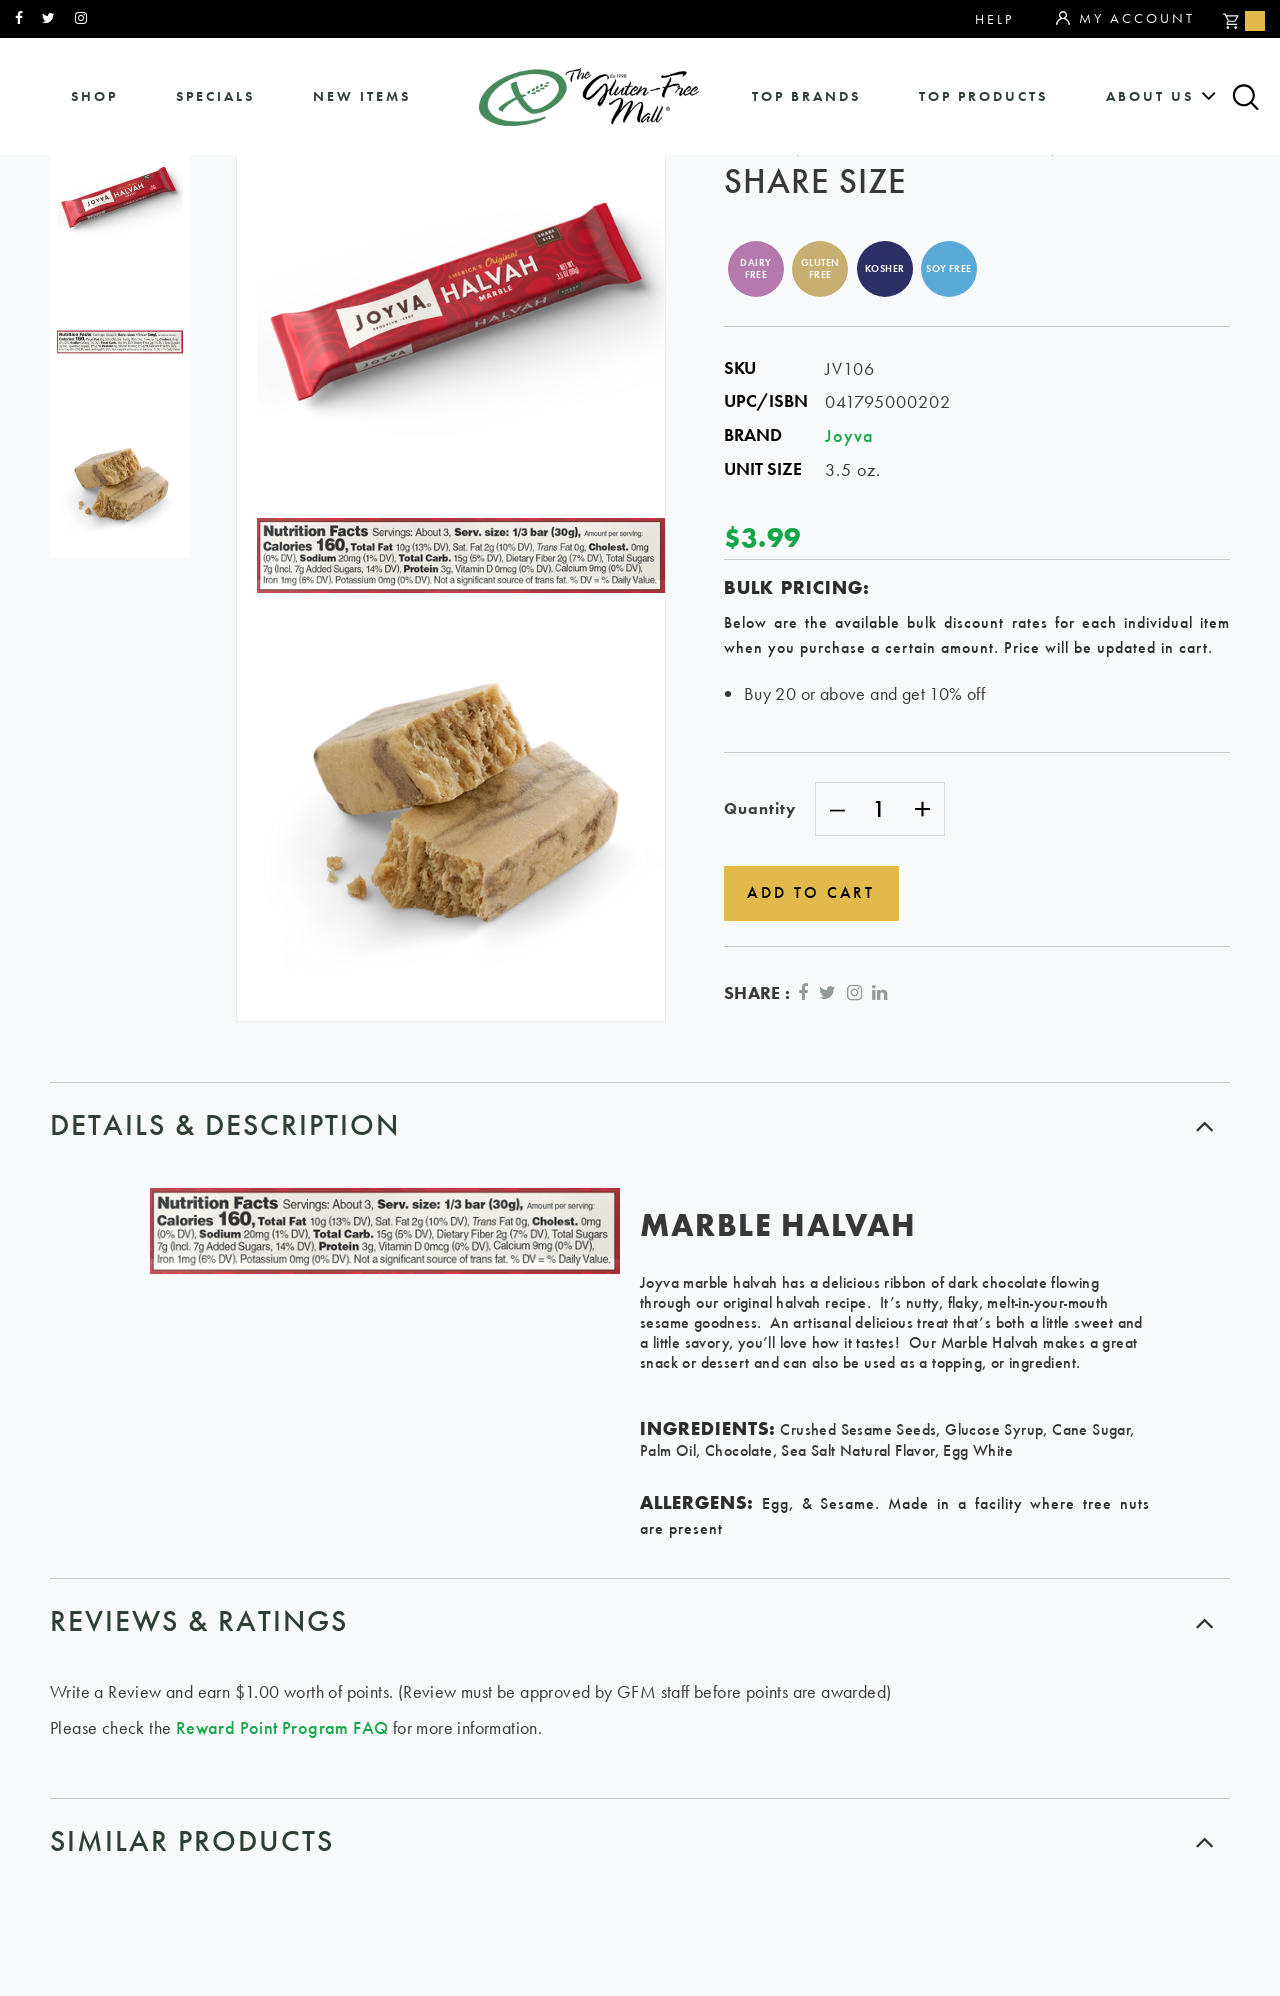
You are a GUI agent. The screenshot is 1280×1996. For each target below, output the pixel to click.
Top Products (983, 96)
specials (215, 96)
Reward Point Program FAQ (282, 1727)
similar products (192, 1841)
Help (994, 19)
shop (94, 96)
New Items (362, 96)
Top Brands (806, 96)
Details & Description (225, 1125)
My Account (1125, 19)
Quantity (760, 808)
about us (1150, 96)
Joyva (849, 435)
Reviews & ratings (199, 1621)
